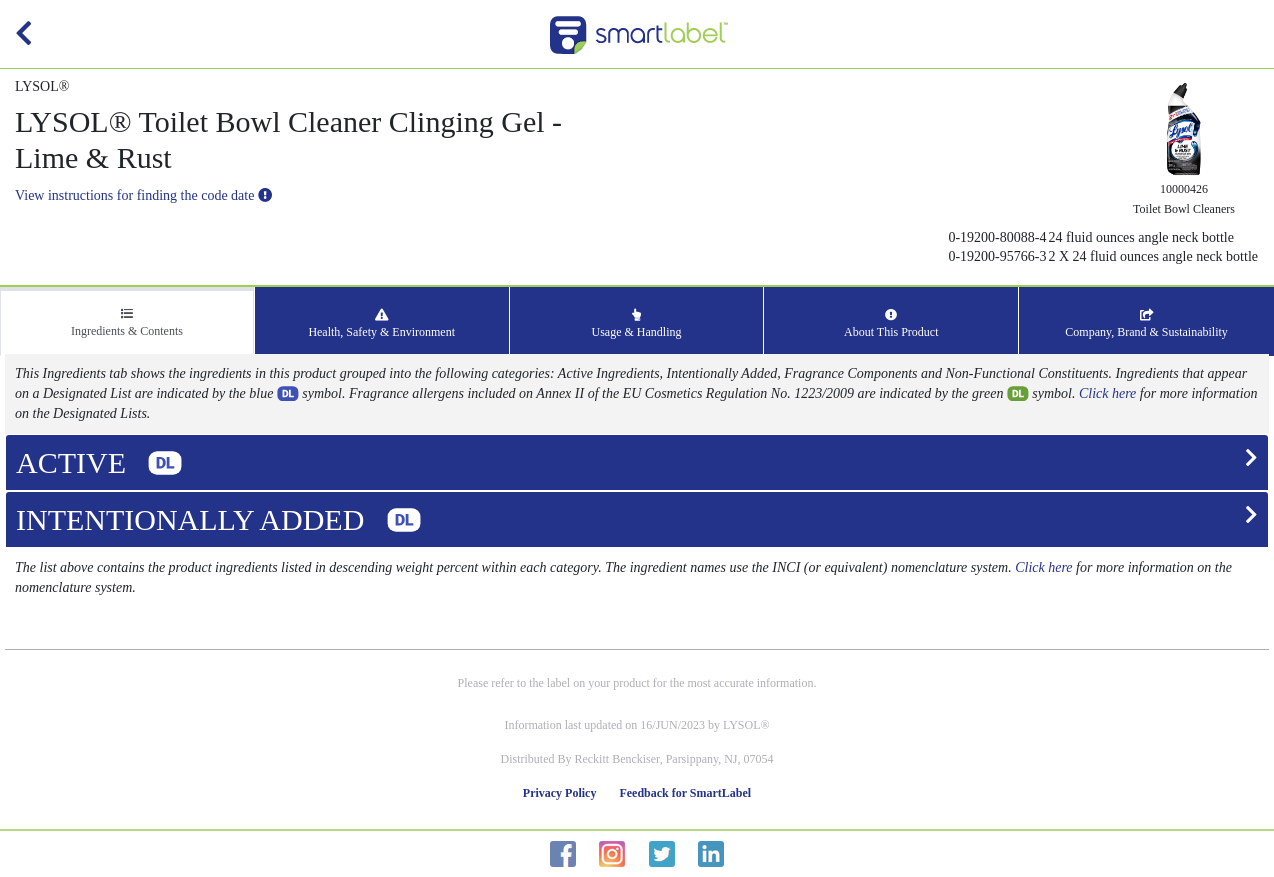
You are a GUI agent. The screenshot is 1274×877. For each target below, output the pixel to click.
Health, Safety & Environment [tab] (381, 324)
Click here (1107, 393)
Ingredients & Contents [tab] (127, 323)
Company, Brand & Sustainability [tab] (1146, 324)
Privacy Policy (560, 793)
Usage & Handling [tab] (637, 324)
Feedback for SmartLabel (685, 793)
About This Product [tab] (891, 324)
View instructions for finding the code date (143, 195)
